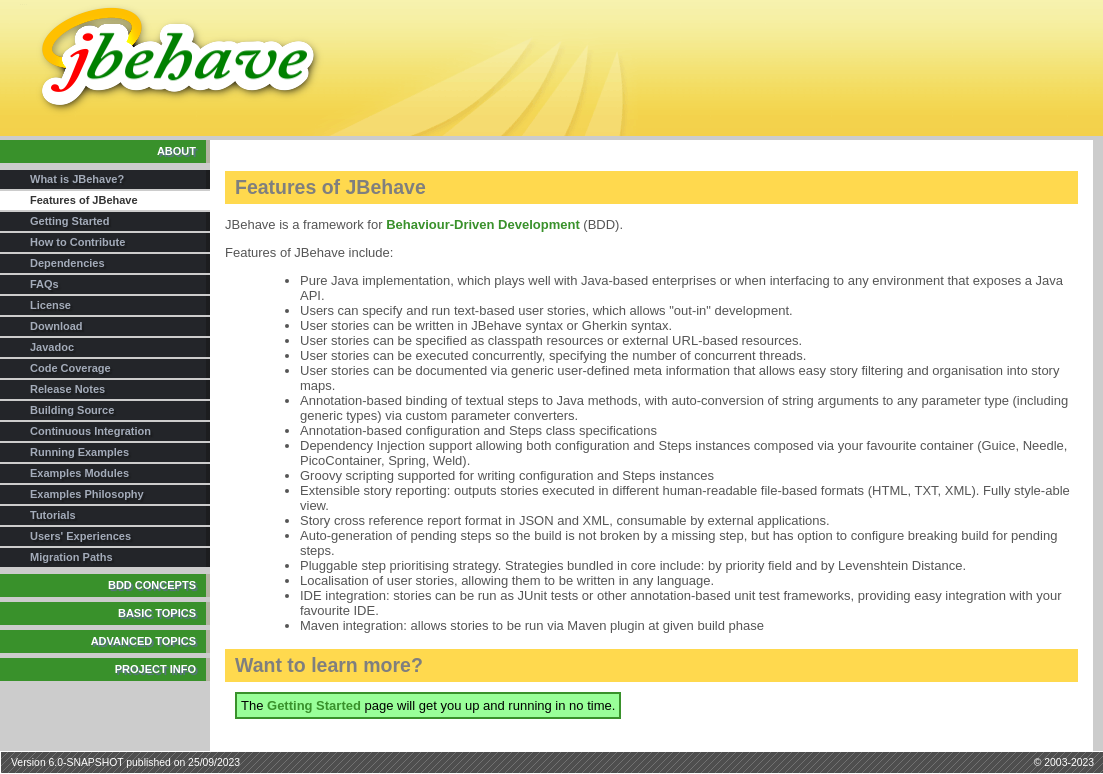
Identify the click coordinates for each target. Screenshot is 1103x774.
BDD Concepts (152, 585)
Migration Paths (71, 557)
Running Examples (79, 452)
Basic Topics (157, 613)
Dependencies (67, 263)
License (50, 305)
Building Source (72, 410)
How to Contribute (77, 242)
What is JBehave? (77, 179)
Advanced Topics (143, 641)
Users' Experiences (80, 536)
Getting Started (69, 221)
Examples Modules (79, 473)
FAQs (44, 284)
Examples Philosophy (87, 494)
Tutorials (53, 515)
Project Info (155, 669)
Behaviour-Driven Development (483, 224)
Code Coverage (70, 368)
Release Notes (67, 389)
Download (56, 326)
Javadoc (52, 347)
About (176, 151)
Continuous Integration (90, 431)
